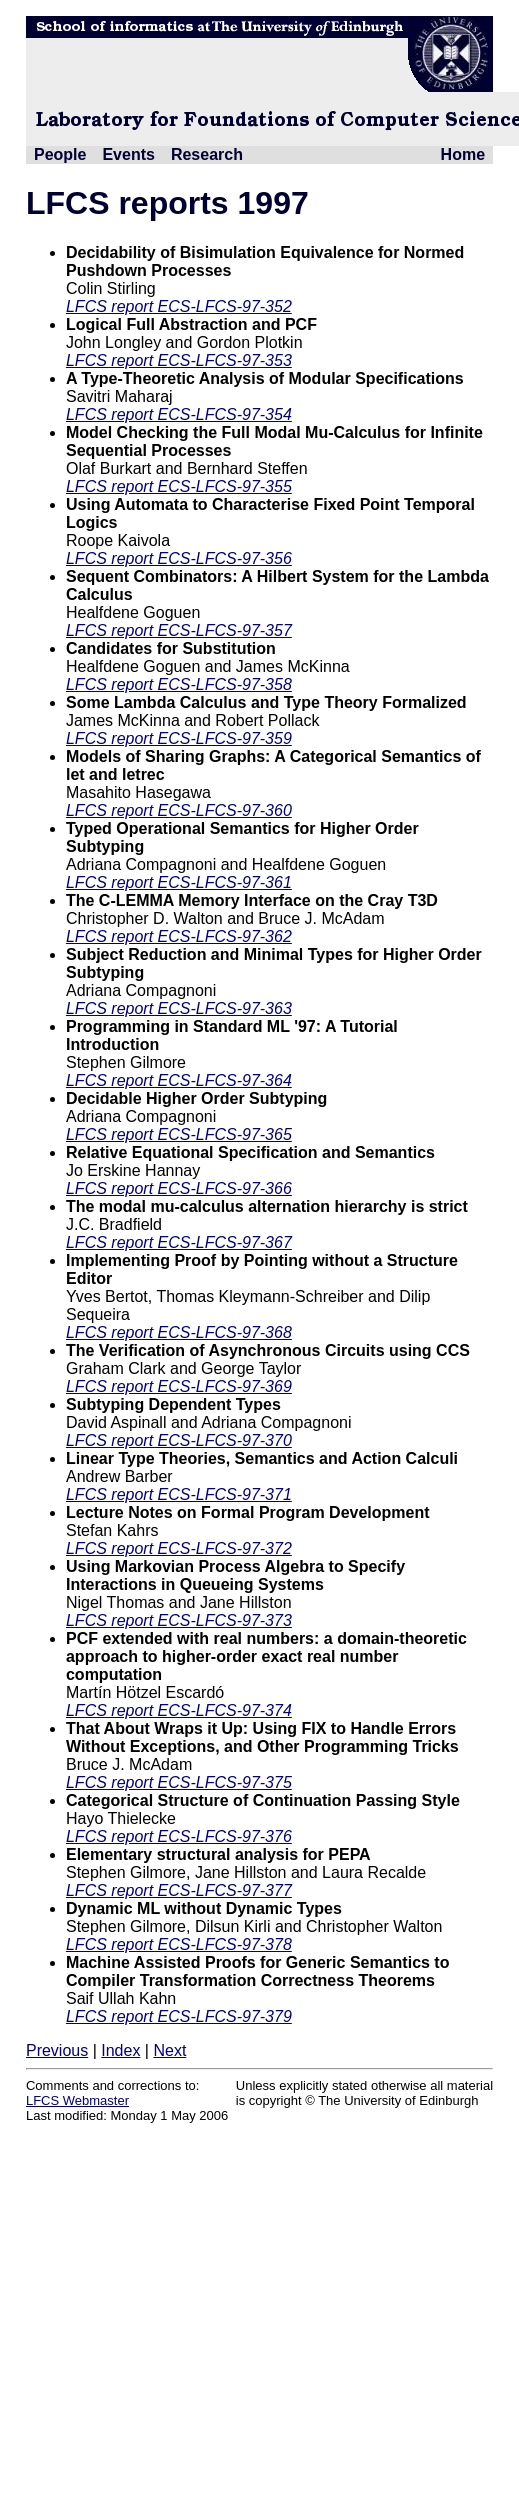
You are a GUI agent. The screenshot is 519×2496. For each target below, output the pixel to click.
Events (128, 154)
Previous (57, 2050)
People (60, 154)
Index (120, 2050)
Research (207, 154)
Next (169, 2050)
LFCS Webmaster (77, 2100)
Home (463, 154)
